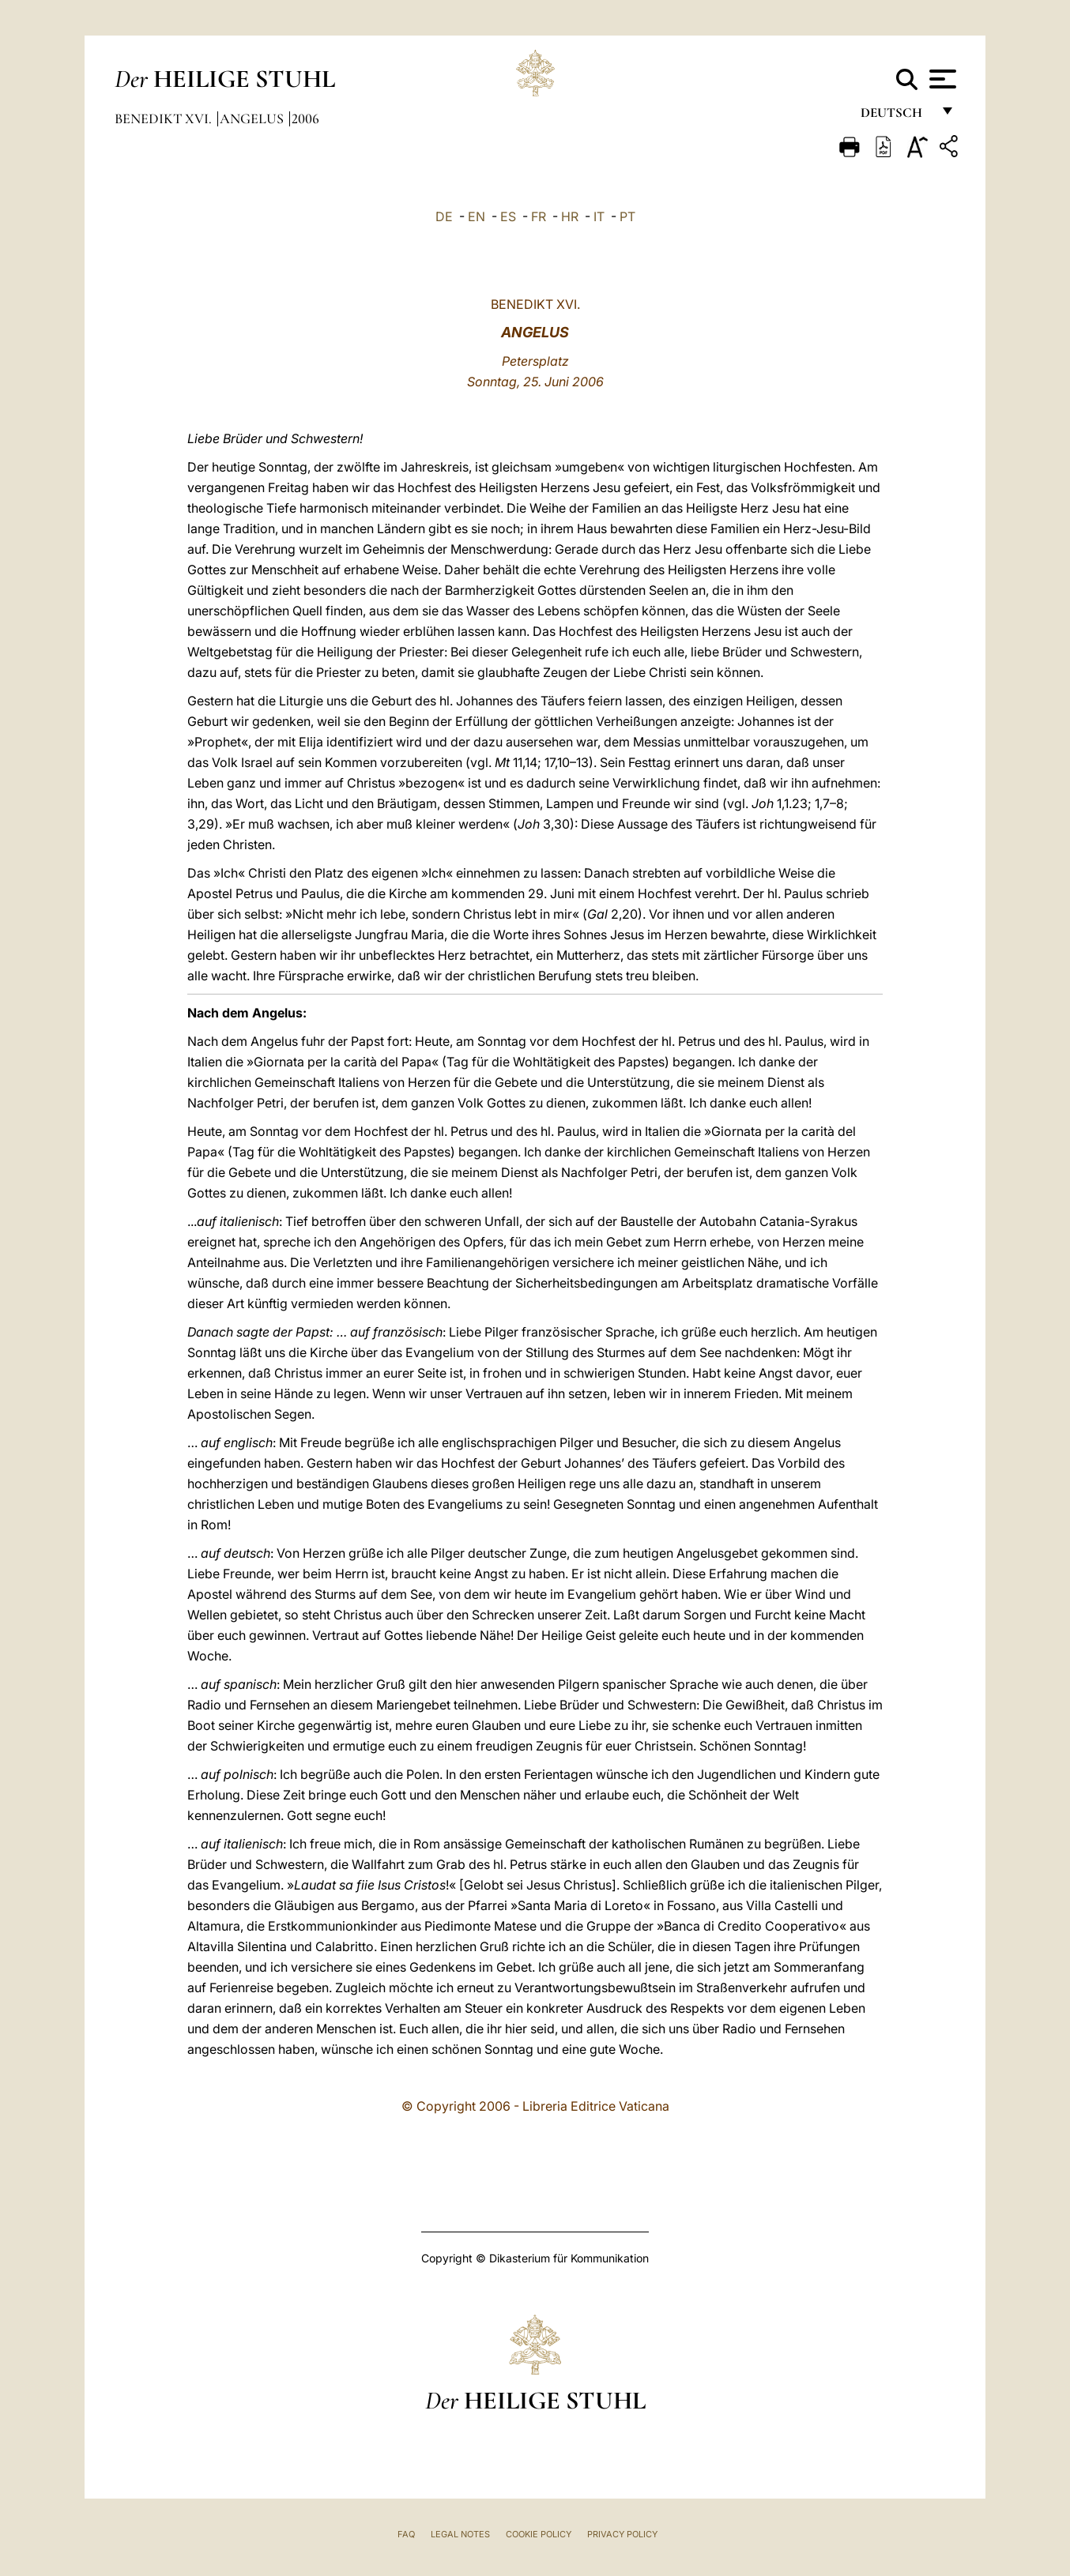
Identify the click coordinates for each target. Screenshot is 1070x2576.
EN (476, 216)
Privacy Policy (622, 2534)
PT (627, 216)
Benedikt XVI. (165, 118)
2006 (305, 118)
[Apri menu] (940, 79)
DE (444, 216)
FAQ (406, 2534)
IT (599, 216)
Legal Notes (460, 2534)
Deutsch (895, 116)
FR (538, 216)
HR (569, 216)
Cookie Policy (538, 2534)
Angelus (253, 118)
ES (508, 216)
